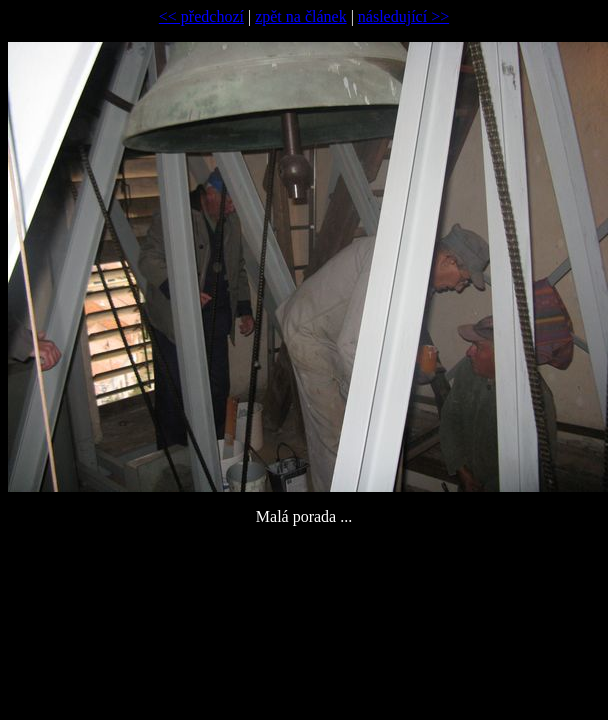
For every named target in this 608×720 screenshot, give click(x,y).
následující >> (403, 16)
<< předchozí (201, 16)
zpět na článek (301, 16)
